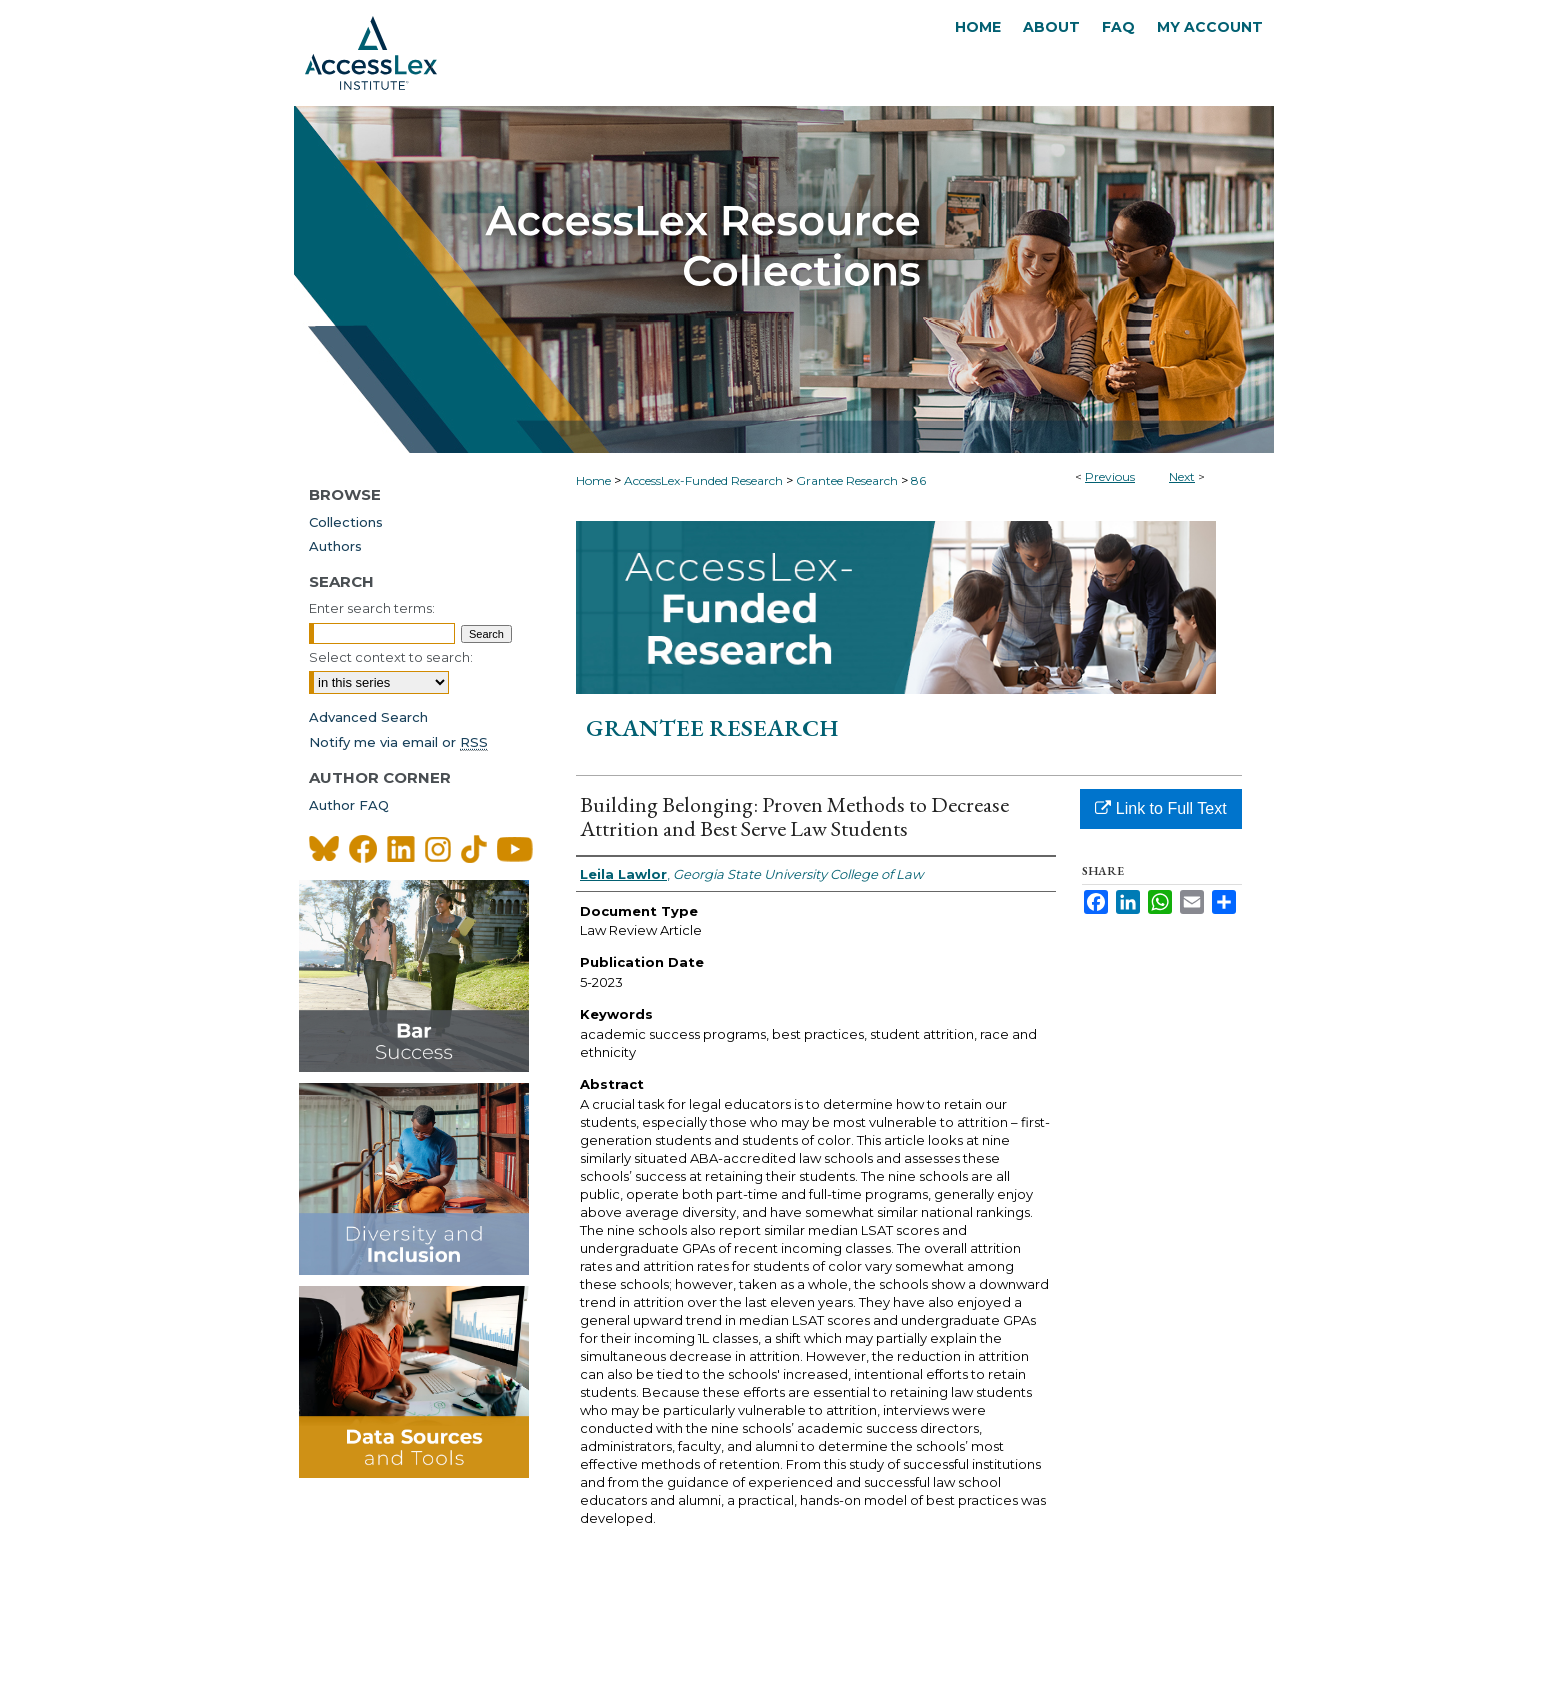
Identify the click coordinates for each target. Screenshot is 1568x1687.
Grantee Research (847, 480)
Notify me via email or (398, 742)
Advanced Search (368, 717)
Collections (346, 522)
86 (918, 480)
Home (593, 480)
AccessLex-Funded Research (703, 480)
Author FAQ (349, 805)
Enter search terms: (372, 608)
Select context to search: (391, 657)
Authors (335, 546)
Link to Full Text (1160, 808)
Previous (1110, 476)
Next (1182, 476)
